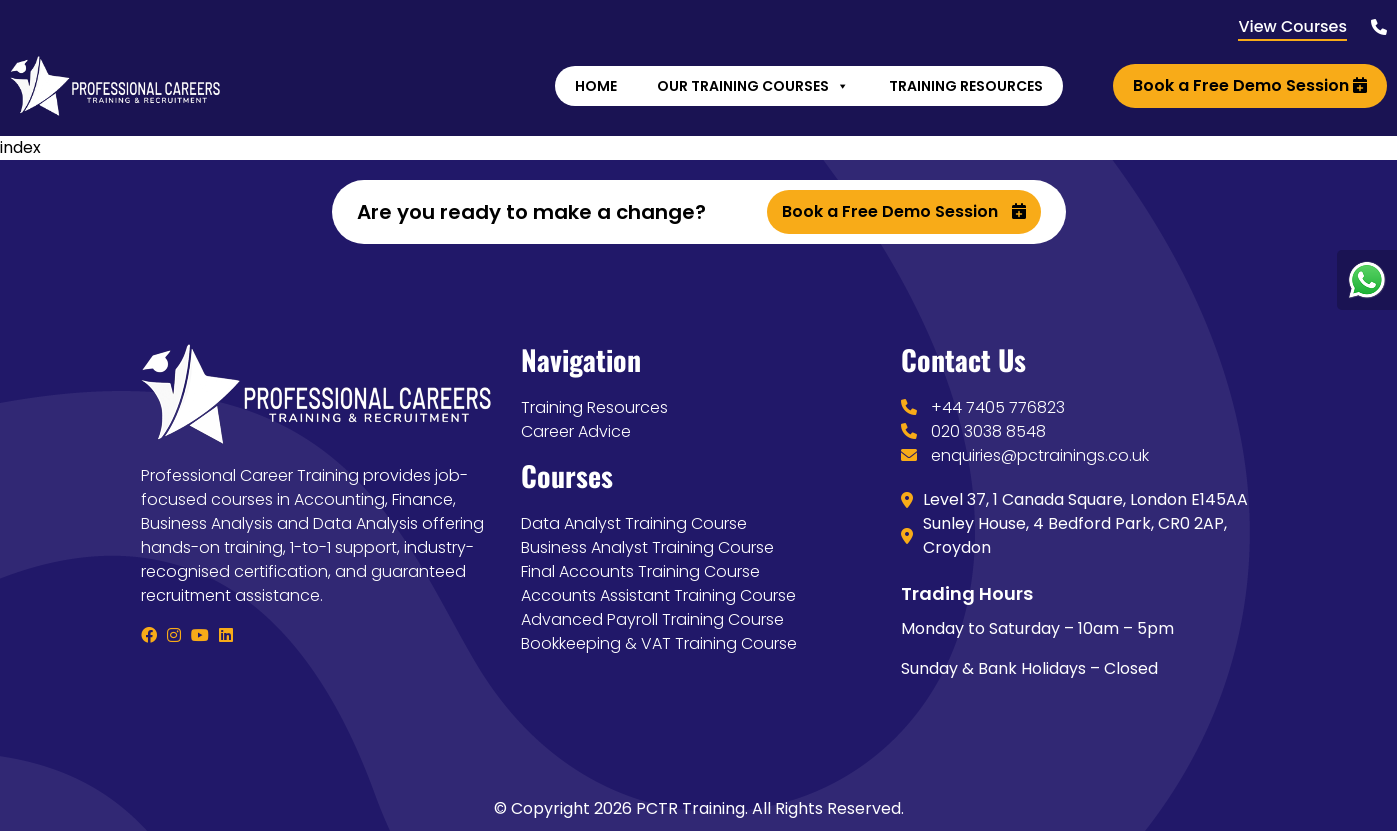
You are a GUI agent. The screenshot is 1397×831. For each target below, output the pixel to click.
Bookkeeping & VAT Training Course (659, 643)
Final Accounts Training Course (640, 571)
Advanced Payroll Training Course (652, 619)
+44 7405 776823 (998, 407)
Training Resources (966, 86)
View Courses (1292, 26)
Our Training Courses (753, 86)
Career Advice (576, 431)
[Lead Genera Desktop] (115, 84)
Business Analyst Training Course (647, 547)
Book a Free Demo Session (1250, 85)
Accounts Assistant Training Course (658, 595)
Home (596, 86)
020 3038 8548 (988, 431)
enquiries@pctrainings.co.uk (1040, 455)
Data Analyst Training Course (634, 523)
